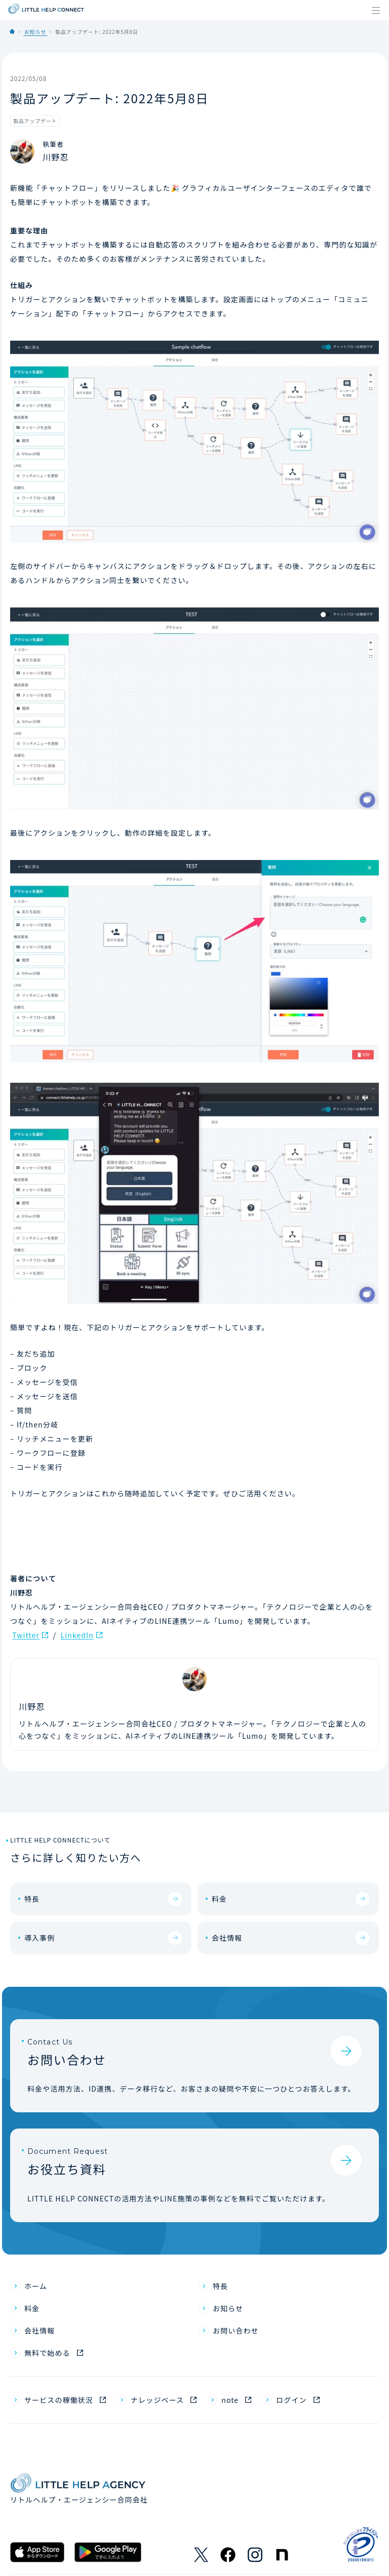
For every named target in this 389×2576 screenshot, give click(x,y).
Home (12, 31)
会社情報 (227, 1938)
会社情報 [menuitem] (39, 2330)
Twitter (26, 1635)
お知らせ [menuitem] (228, 2308)
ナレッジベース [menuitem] (157, 2400)
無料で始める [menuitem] (47, 2353)
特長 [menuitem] (220, 2286)
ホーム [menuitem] (35, 2286)
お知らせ (35, 31)
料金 (219, 1899)
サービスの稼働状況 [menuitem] (58, 2400)
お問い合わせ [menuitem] (236, 2330)
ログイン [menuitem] (291, 2400)
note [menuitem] (230, 2400)
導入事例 (39, 1938)
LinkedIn (77, 1635)
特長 (32, 1899)
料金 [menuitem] (32, 2308)
